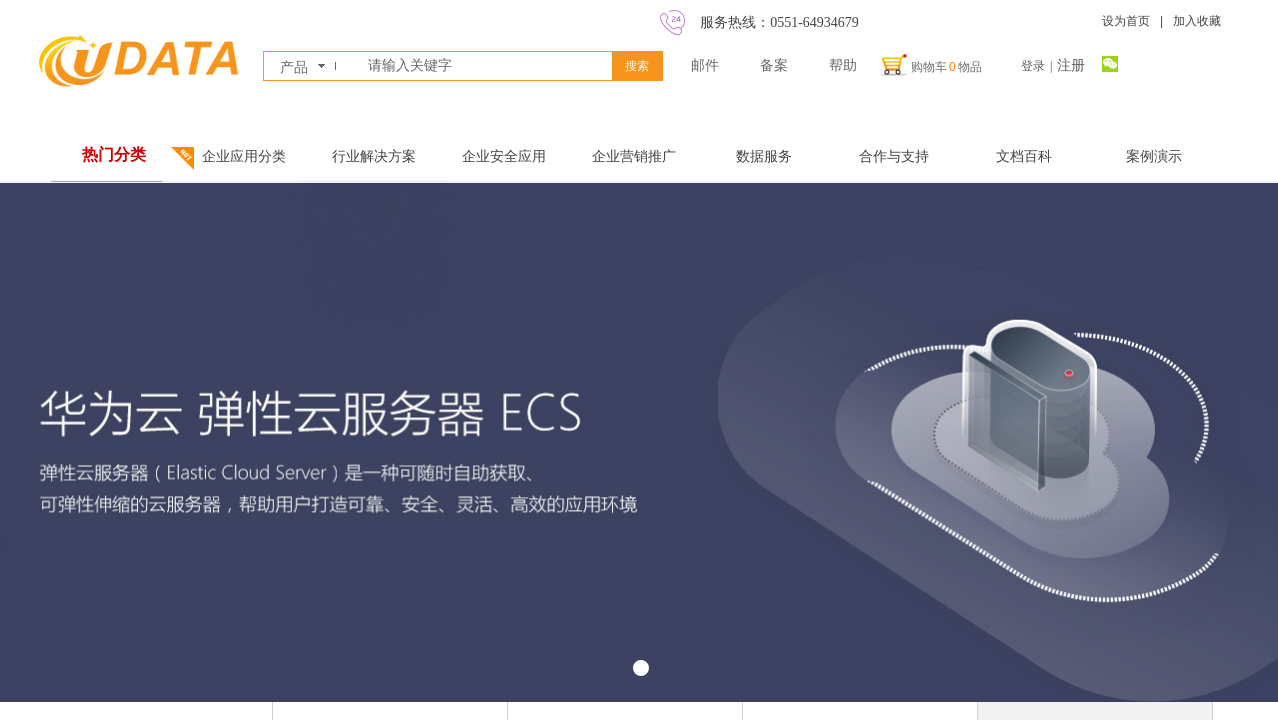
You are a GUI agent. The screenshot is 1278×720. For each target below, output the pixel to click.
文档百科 (1024, 156)
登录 (1033, 66)
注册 (1071, 65)
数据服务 (764, 156)
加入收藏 (1197, 21)
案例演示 (1154, 156)
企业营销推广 (634, 156)
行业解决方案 (374, 156)
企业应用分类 (244, 156)
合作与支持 (894, 156)
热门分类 (114, 154)
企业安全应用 (504, 156)
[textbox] (486, 66)
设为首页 (1126, 21)
